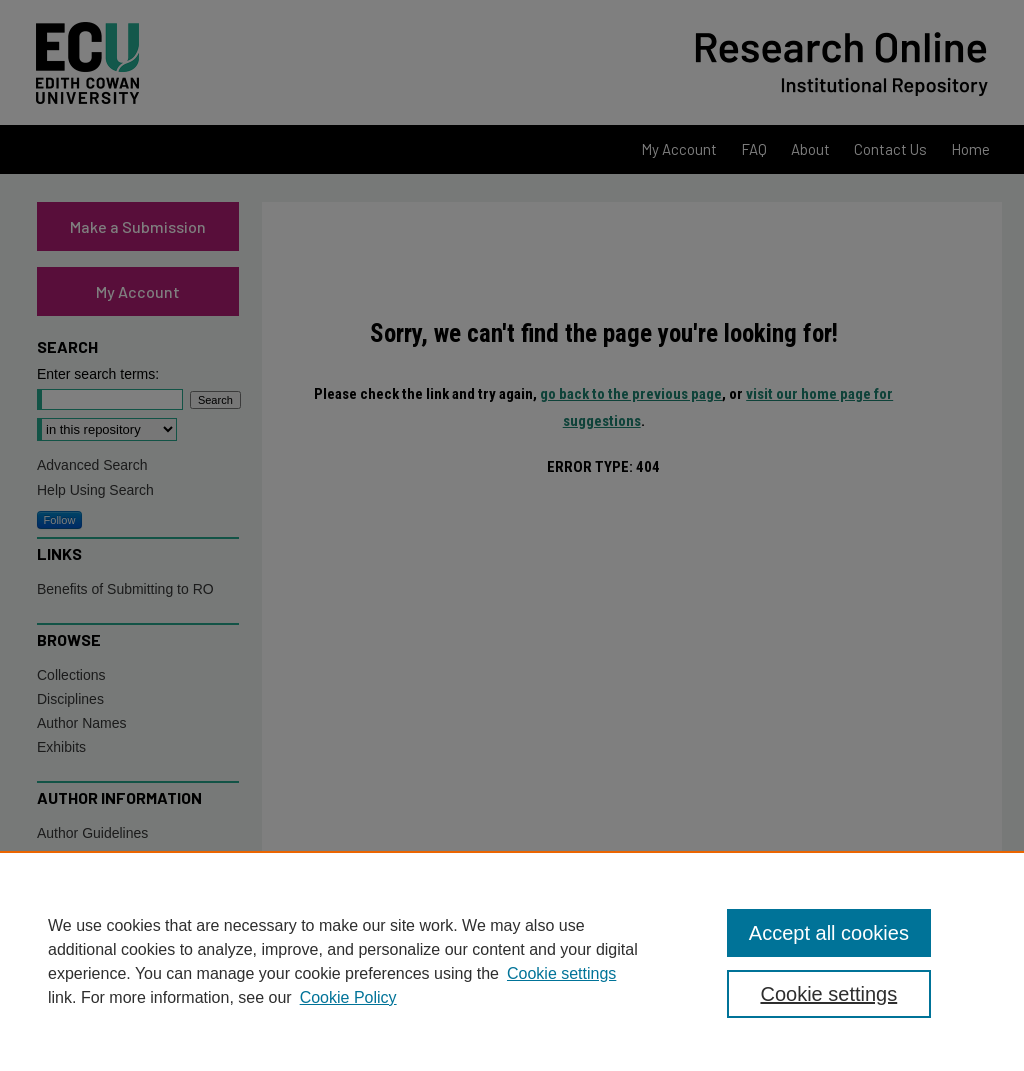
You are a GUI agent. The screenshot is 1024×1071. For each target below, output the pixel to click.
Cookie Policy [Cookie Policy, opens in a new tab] (348, 997)
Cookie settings (561, 973)
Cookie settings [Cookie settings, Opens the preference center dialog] (828, 994)
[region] (512, 961)
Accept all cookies (829, 933)
